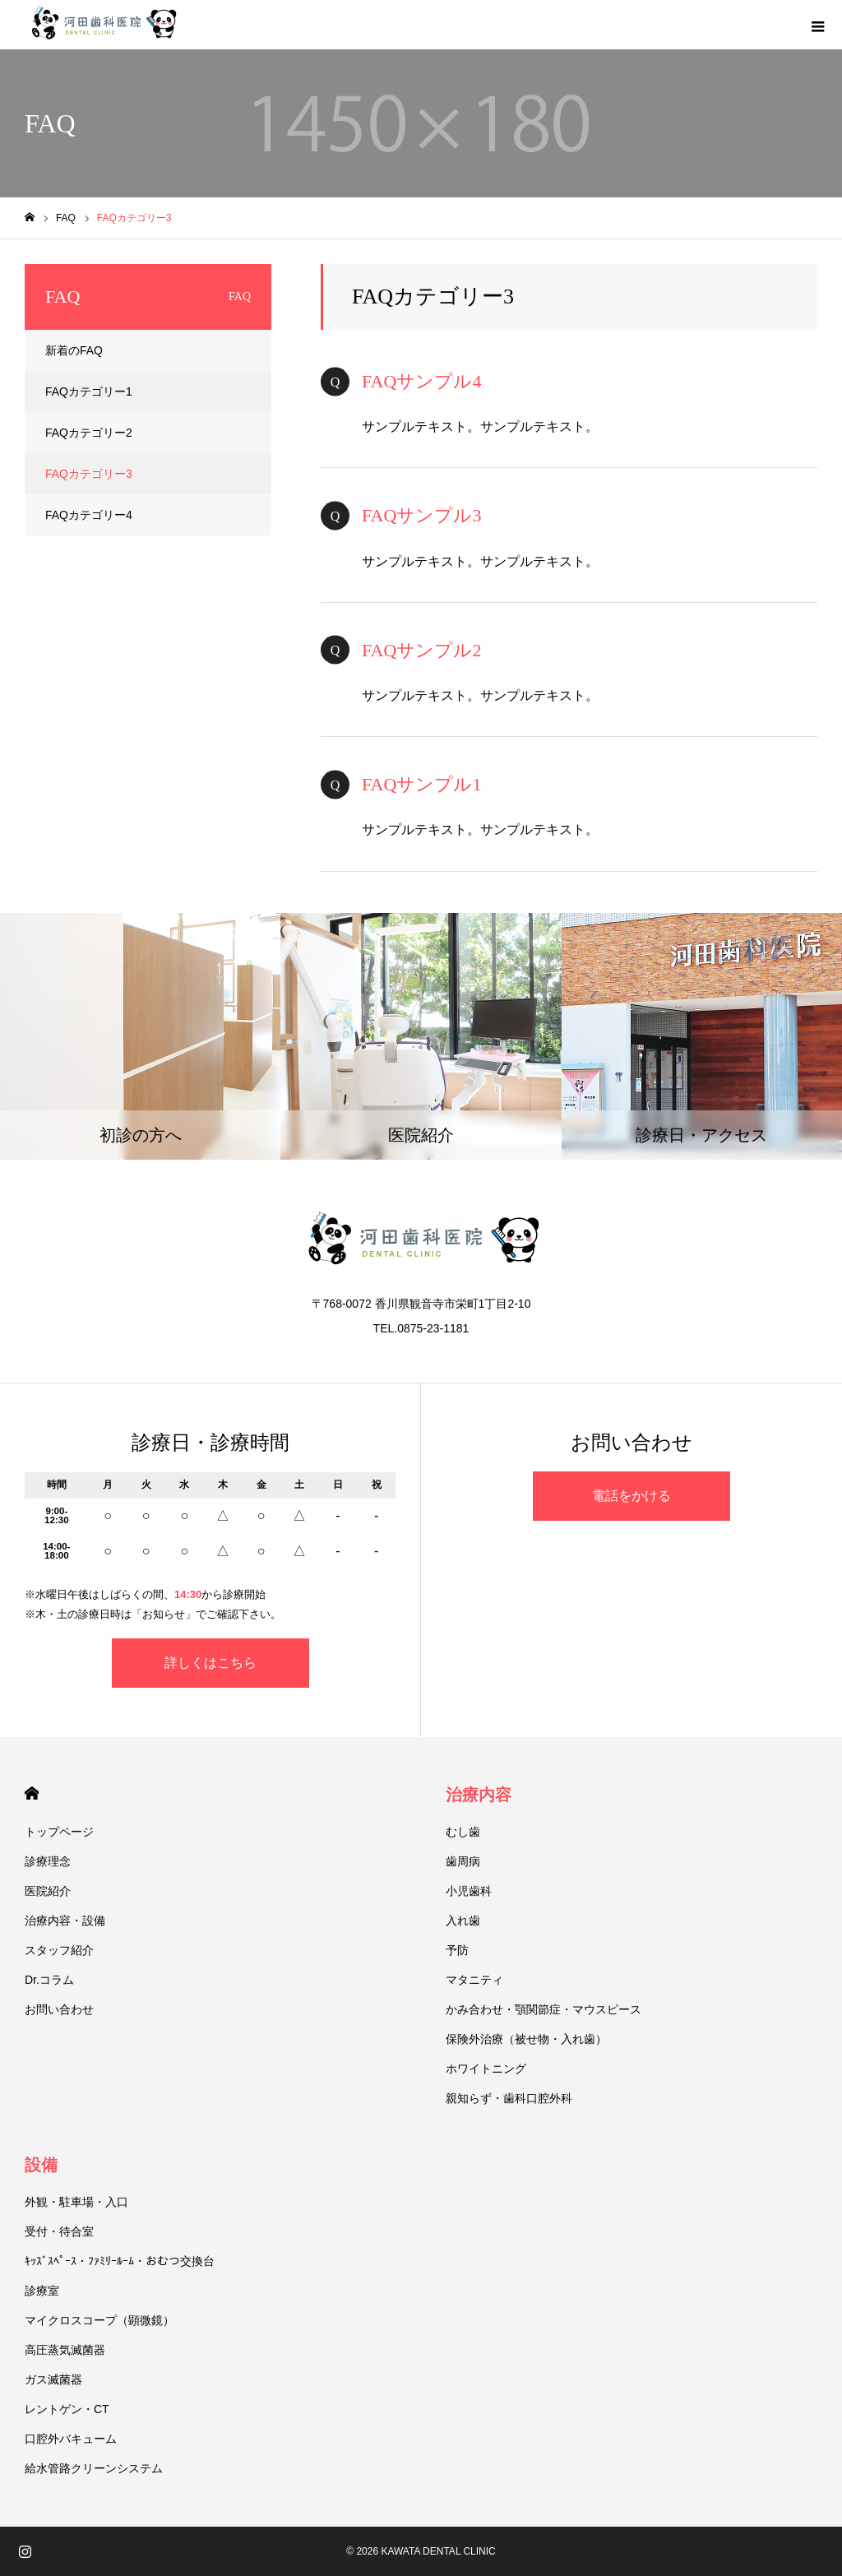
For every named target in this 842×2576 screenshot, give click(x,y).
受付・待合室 (59, 2231)
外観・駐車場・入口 (76, 2201)
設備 (41, 2165)
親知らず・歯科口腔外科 (509, 2098)
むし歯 (463, 1831)
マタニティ (474, 1979)
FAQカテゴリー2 (88, 432)
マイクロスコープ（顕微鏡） (99, 2320)
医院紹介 (48, 1890)
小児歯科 (469, 1890)
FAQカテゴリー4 (88, 514)
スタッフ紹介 (59, 1950)
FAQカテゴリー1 (88, 391)
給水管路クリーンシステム (94, 2468)
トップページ (59, 1831)
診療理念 (48, 1861)
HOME (32, 1793)
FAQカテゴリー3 (88, 473)
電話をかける (631, 1496)
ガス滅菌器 (53, 2379)
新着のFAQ (74, 350)
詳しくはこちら (210, 1663)
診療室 (42, 2290)
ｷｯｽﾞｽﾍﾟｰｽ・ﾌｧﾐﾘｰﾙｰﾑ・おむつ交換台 (120, 2261)
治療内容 (478, 1795)
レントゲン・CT (67, 2409)
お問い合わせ (59, 2009)
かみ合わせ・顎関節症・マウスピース (543, 2009)
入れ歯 (463, 1920)
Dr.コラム (49, 1979)
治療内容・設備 (65, 1920)
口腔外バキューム (71, 2438)
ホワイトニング (486, 2068)
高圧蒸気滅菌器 (65, 2349)
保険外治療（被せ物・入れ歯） (526, 2039)
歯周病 (463, 1861)
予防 (457, 1950)
